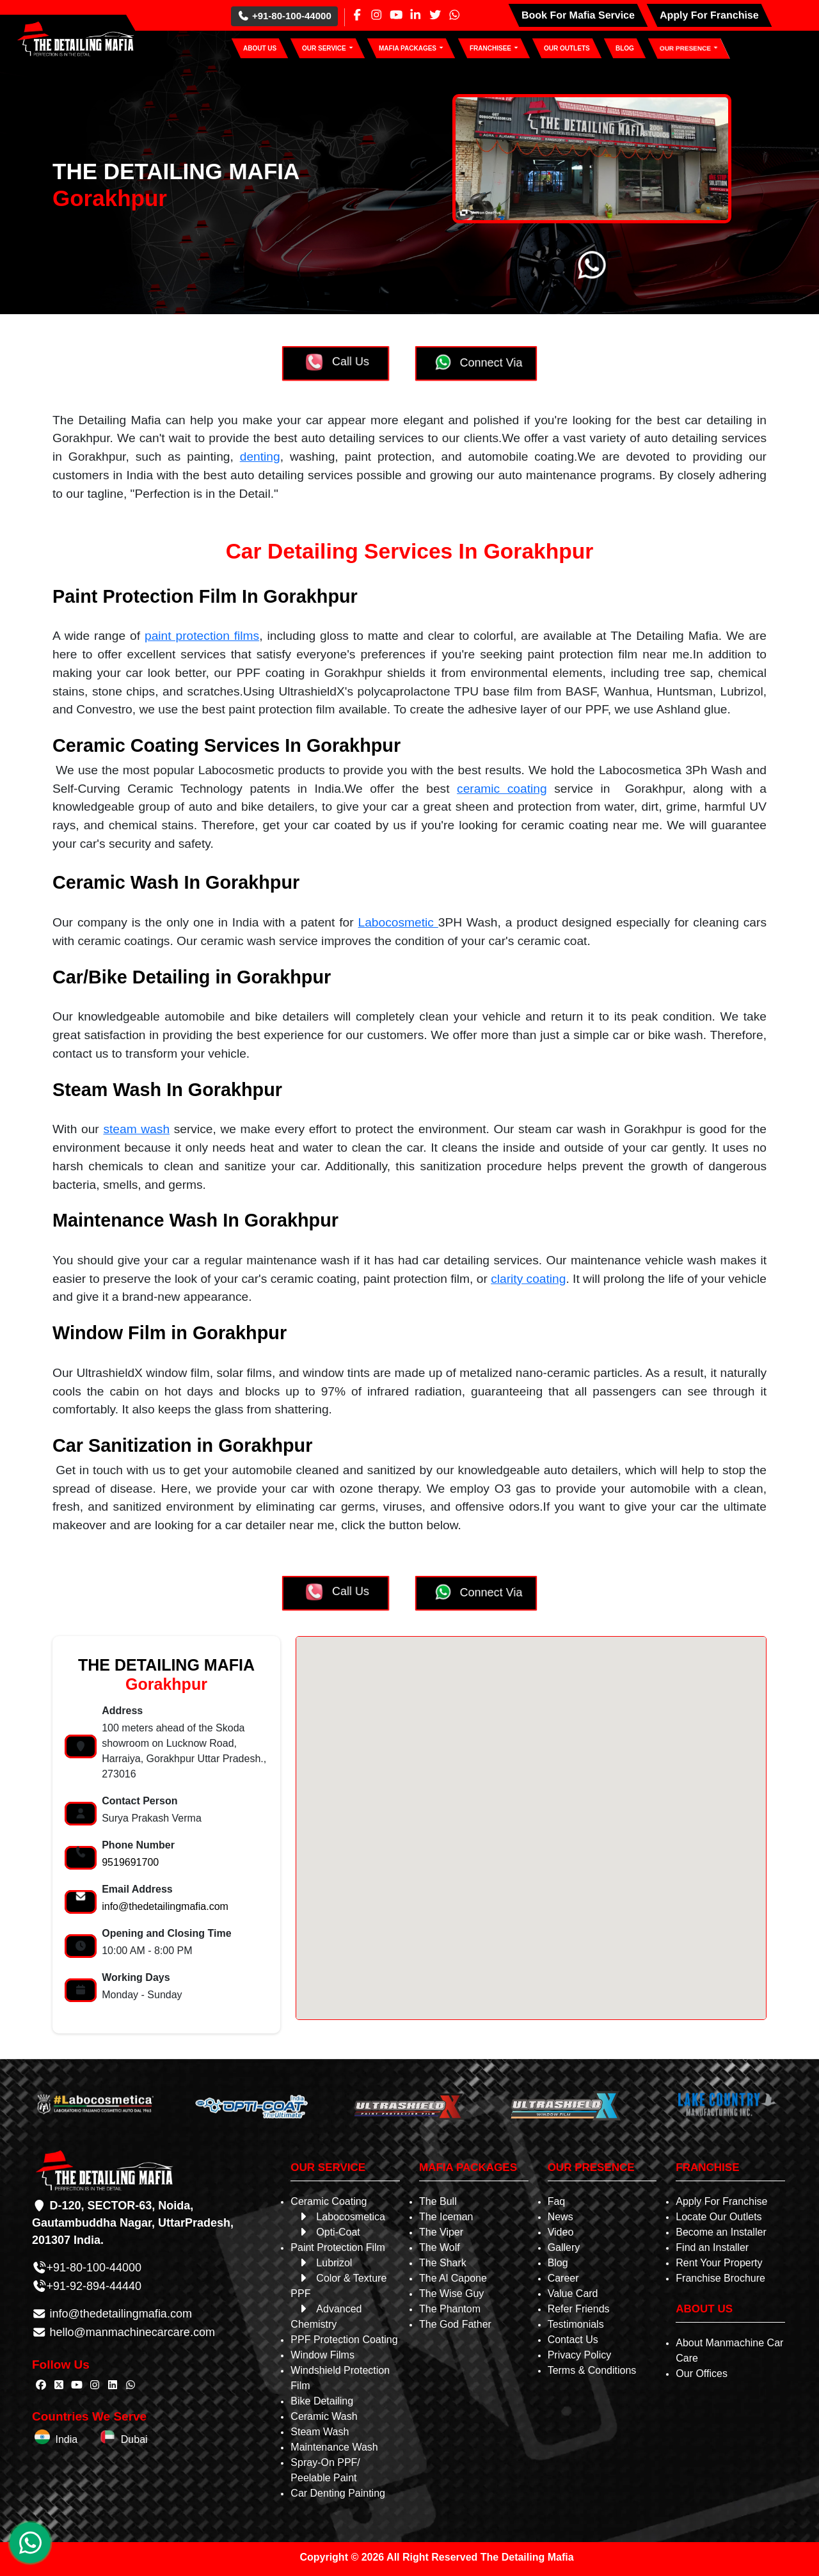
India (56, 2439)
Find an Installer (712, 2247)
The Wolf (439, 2247)
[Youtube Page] (396, 15)
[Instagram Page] (376, 15)
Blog (558, 2262)
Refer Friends (579, 2308)
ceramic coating (502, 788)
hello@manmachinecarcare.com (131, 2332)
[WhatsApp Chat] (30, 2542)
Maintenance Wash (334, 2447)
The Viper (441, 2232)
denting (260, 456)
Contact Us (573, 2339)
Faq (557, 2201)
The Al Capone (453, 2278)
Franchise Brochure (720, 2278)
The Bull (438, 2201)
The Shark (442, 2262)
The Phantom (450, 2308)
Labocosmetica (341, 2216)
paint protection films (202, 635)
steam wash (136, 1129)
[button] (327, 48)
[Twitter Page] (435, 15)
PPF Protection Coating (343, 2339)
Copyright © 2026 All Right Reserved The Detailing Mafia (436, 2557)
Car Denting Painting (337, 2493)
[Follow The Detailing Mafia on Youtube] (76, 2385)
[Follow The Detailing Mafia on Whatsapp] (130, 2385)
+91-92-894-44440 (94, 2286)
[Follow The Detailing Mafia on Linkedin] (112, 2385)
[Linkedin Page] (415, 15)
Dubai (123, 2439)
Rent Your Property (719, 2262)
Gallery (564, 2247)
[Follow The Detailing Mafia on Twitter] (58, 2385)
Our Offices (702, 2373)
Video (561, 2232)
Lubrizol (324, 2262)
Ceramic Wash (323, 2416)
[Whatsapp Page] (454, 15)
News (560, 2216)
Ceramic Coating (328, 2201)
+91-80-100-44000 (284, 15)
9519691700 (130, 1862)
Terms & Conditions (592, 2370)
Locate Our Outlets (718, 2216)
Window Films (322, 2354)
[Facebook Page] (357, 15)
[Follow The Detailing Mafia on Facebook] (41, 2385)
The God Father (455, 2324)
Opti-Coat (328, 2232)
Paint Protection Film (337, 2247)
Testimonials (576, 2324)
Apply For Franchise (721, 2201)
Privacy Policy (580, 2354)
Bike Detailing (321, 2401)
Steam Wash (319, 2431)
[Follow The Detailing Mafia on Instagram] (94, 2385)
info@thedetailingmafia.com (165, 1906)
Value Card (573, 2293)
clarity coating (528, 1278)
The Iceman (446, 2216)
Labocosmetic (398, 922)
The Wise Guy (451, 2293)
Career (563, 2278)
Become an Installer (721, 2232)
